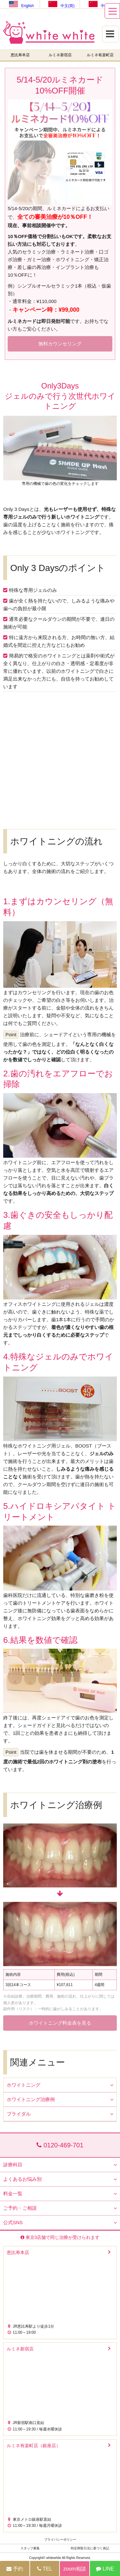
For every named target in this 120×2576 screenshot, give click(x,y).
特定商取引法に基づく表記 (90, 2548)
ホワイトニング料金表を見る (60, 2023)
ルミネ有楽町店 (100, 55)
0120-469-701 (59, 2145)
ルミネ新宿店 (60, 55)
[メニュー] (112, 11)
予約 (14, 2569)
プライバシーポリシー (60, 2539)
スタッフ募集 (30, 2548)
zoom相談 (74, 2569)
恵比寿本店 (20, 55)
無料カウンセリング (60, 343)
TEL (44, 2569)
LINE (105, 2569)
